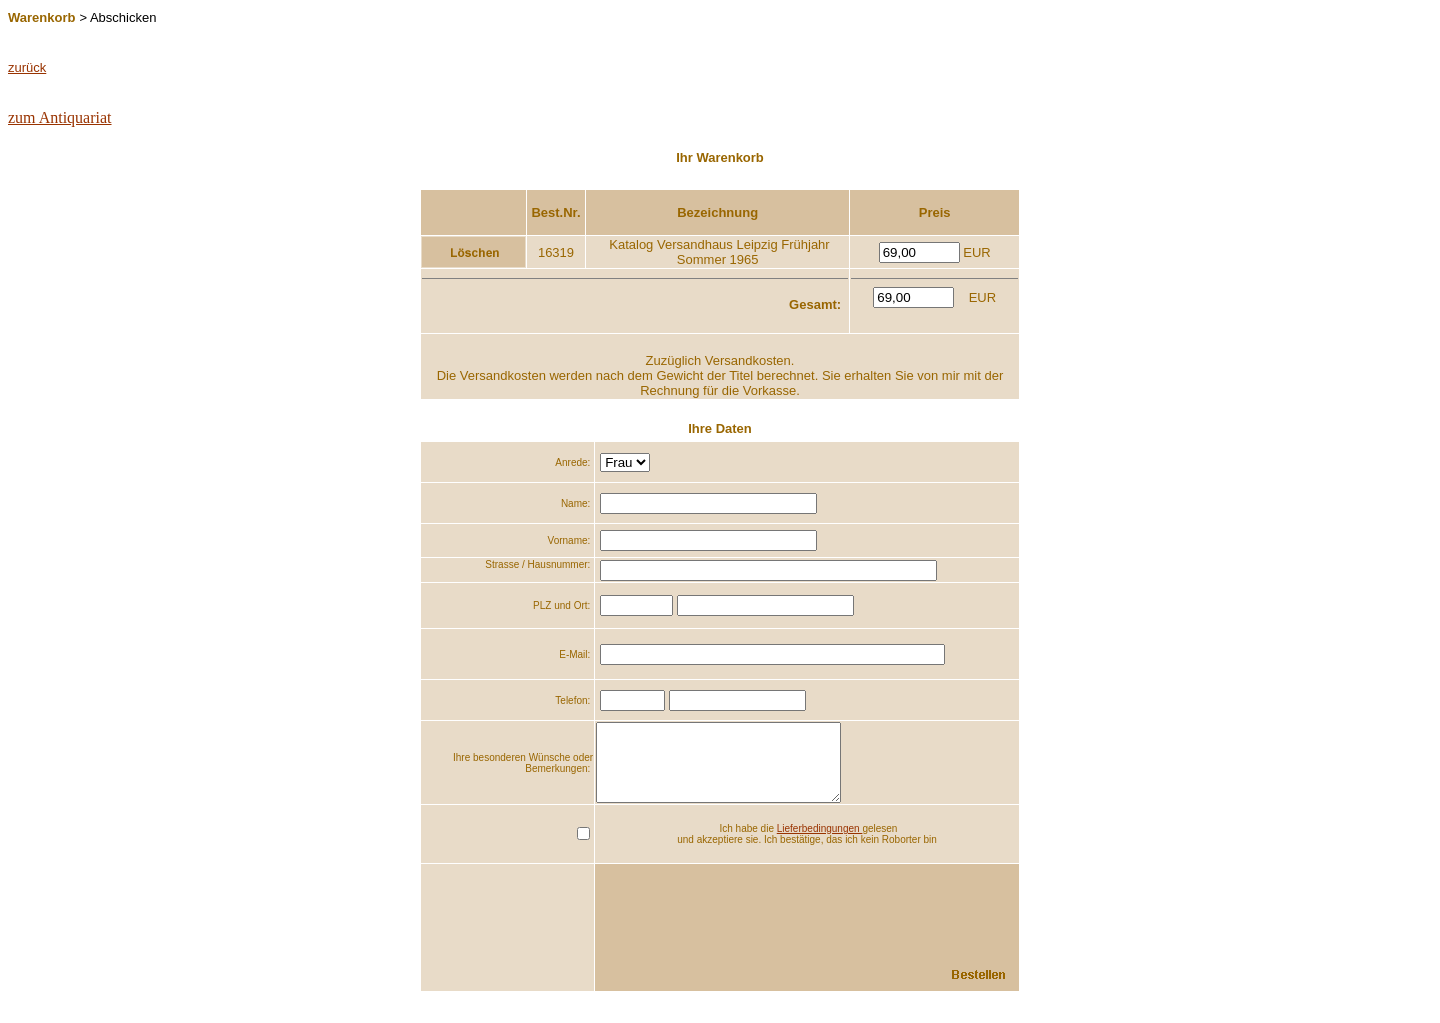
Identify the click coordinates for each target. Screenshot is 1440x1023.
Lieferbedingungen (820, 843)
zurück (27, 67)
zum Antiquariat (60, 117)
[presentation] (866, 919)
